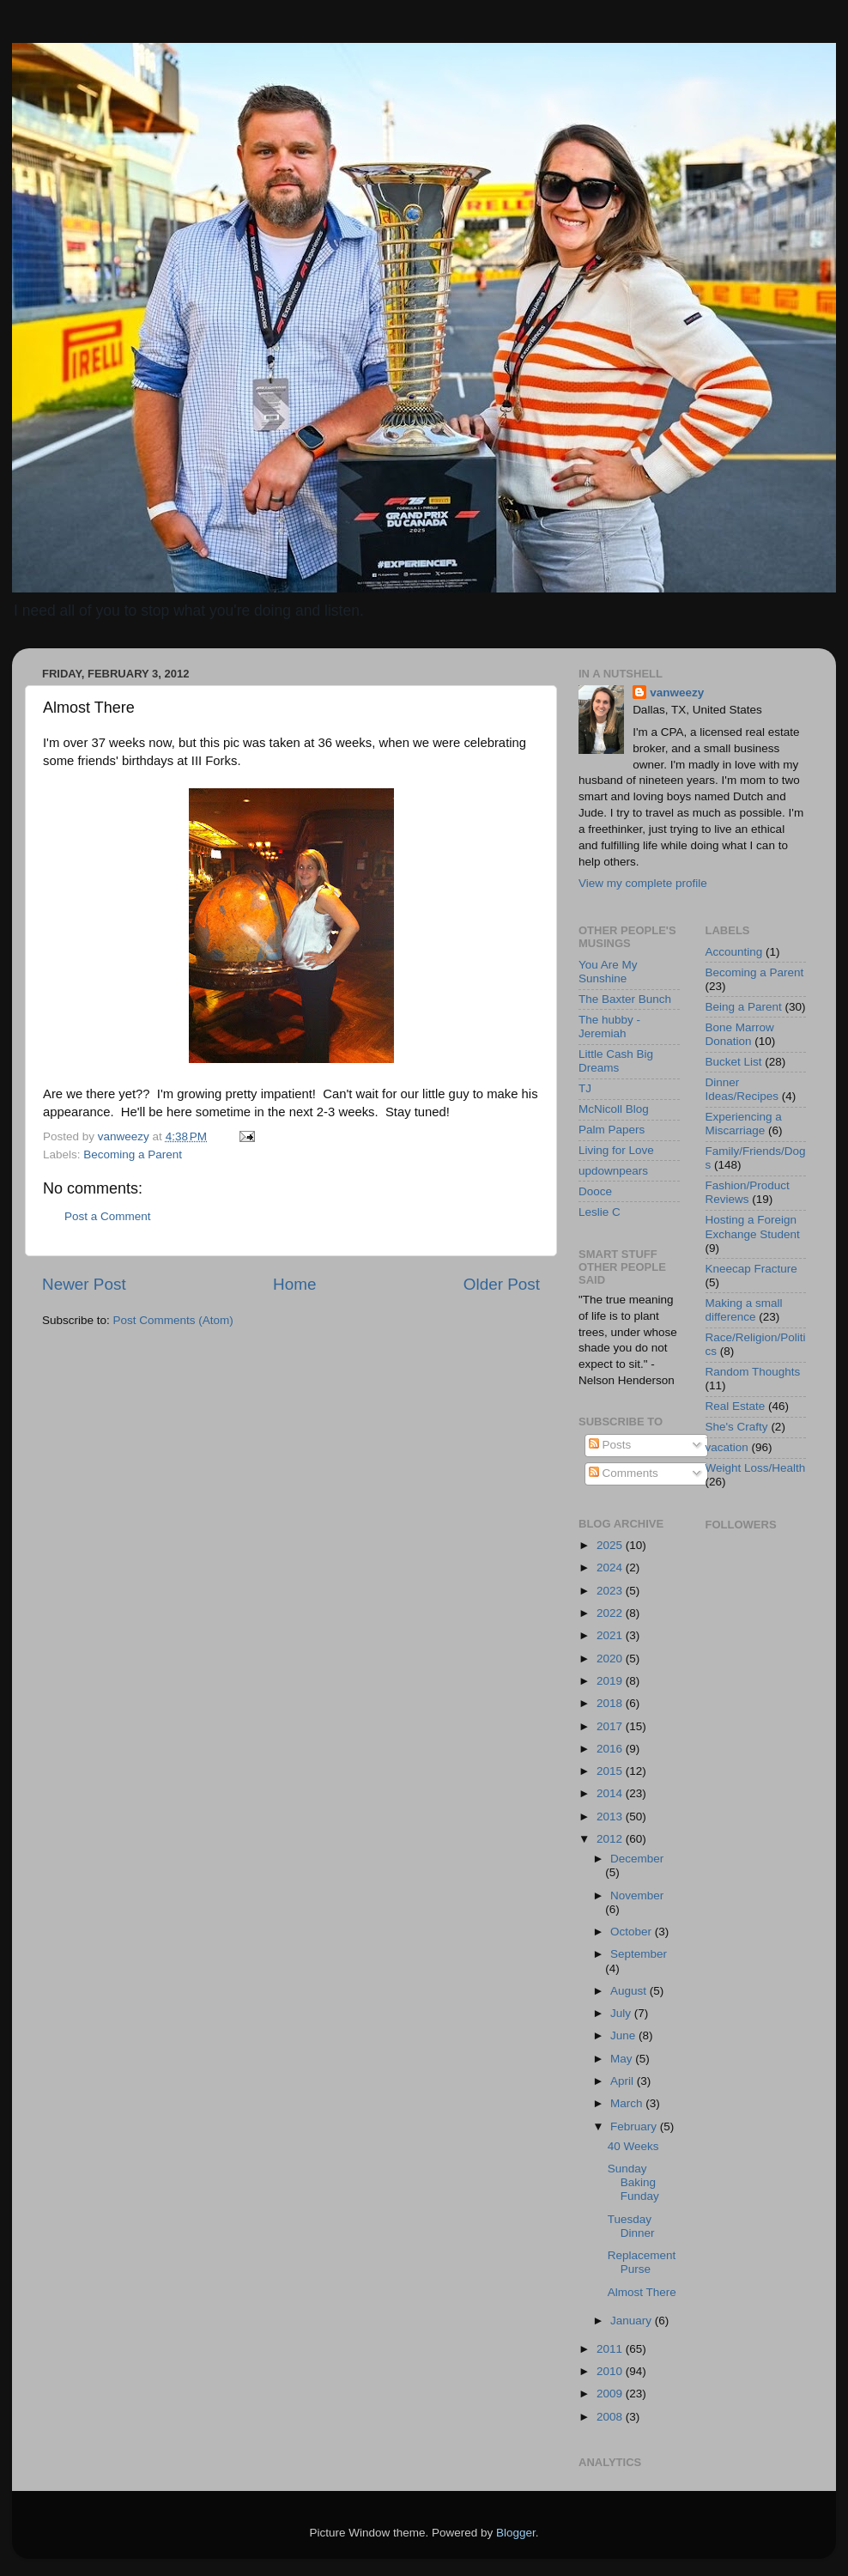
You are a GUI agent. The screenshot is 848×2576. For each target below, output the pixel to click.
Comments (623, 1473)
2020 (611, 1658)
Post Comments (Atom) (173, 1320)
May (622, 2058)
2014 (611, 1793)
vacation (727, 1447)
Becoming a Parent (132, 1154)
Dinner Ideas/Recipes (742, 1089)
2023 (611, 1590)
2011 (611, 2348)
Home (294, 1284)
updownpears (613, 1170)
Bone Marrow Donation (740, 1034)
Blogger (516, 2532)
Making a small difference (744, 1310)
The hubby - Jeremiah (609, 1026)
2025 (611, 1545)
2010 (611, 2371)
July (622, 2013)
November (636, 1895)
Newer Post (84, 1284)
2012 (611, 1838)
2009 (611, 2393)
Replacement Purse (642, 2262)
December (636, 1858)
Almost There (642, 2292)
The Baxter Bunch (624, 999)
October (632, 1931)
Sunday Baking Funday (633, 2182)
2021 (611, 1635)
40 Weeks (633, 2146)
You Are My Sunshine (608, 971)
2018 (611, 1703)
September (638, 1953)
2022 (611, 1613)
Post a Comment (107, 1216)
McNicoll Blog (613, 1109)
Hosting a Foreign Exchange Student (753, 1226)
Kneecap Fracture (751, 1268)
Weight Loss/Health (756, 1467)
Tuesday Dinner (631, 2226)
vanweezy (677, 692)
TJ (584, 1088)
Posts (610, 1444)
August (630, 1990)
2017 (611, 1726)
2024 (611, 1567)
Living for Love (616, 1150)
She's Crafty (737, 1426)
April (623, 2081)
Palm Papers (611, 1129)
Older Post (501, 1284)
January (632, 2320)
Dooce (595, 1191)
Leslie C (599, 1212)
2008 (611, 2416)
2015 (611, 1771)
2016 (611, 1748)
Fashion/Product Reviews (748, 1192)
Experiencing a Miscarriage (744, 1123)
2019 (611, 1680)
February (635, 2126)
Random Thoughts (753, 1371)
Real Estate (736, 1406)
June (624, 2035)
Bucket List (734, 1061)
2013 (611, 1816)
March (627, 2103)
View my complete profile (642, 883)
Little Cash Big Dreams (615, 1061)
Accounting (734, 951)
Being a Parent (744, 1006)
